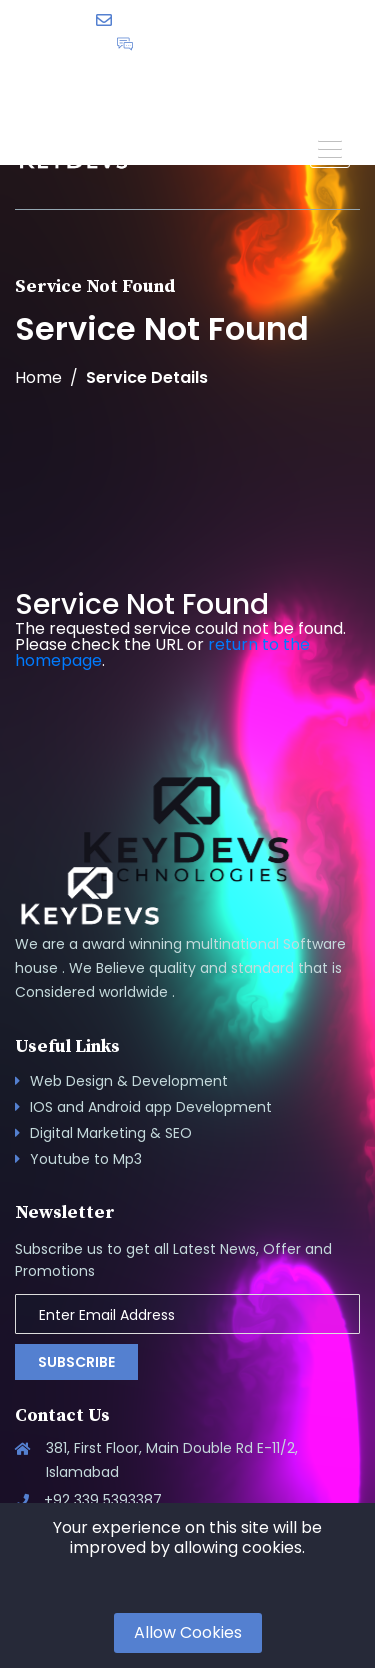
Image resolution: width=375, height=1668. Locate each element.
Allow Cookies (188, 1632)
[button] (330, 148)
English (246, 75)
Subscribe (76, 1362)
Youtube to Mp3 (86, 1159)
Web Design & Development (129, 1081)
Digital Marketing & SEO (111, 1133)
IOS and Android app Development (151, 1107)
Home (38, 378)
